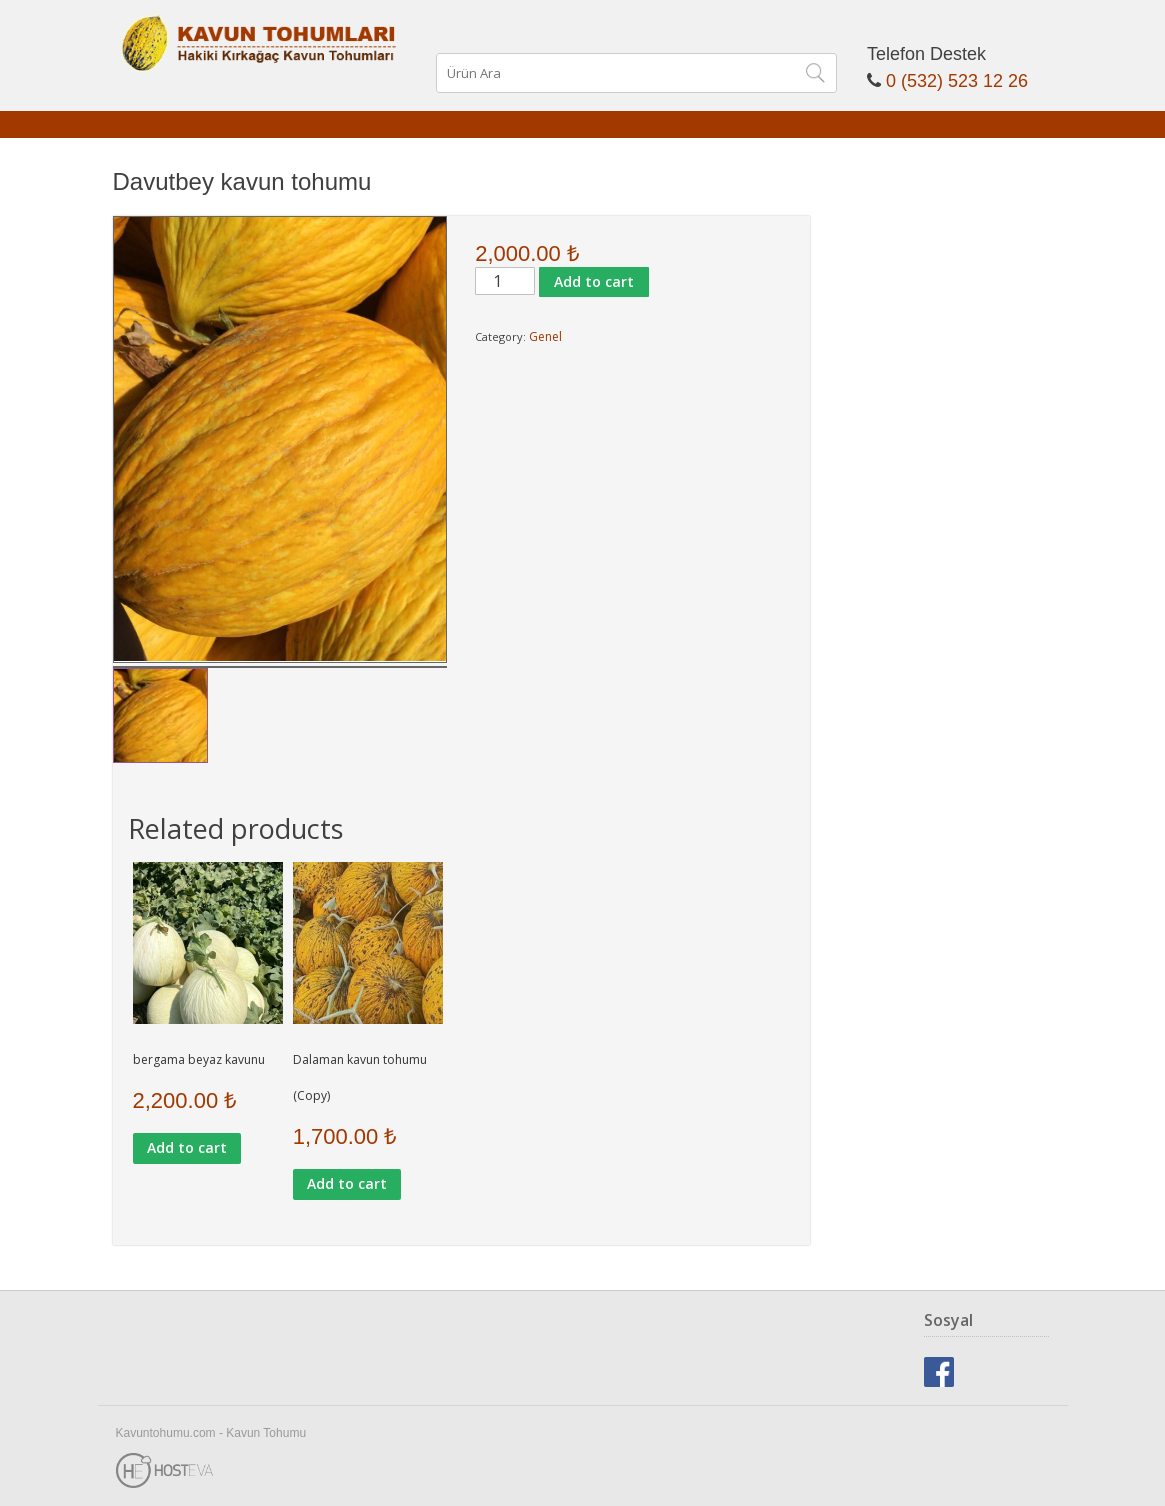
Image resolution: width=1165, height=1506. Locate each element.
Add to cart (594, 281)
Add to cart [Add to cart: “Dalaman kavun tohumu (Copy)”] (347, 1183)
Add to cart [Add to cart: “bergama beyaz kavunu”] (187, 1147)
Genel (545, 336)
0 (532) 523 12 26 (957, 81)
